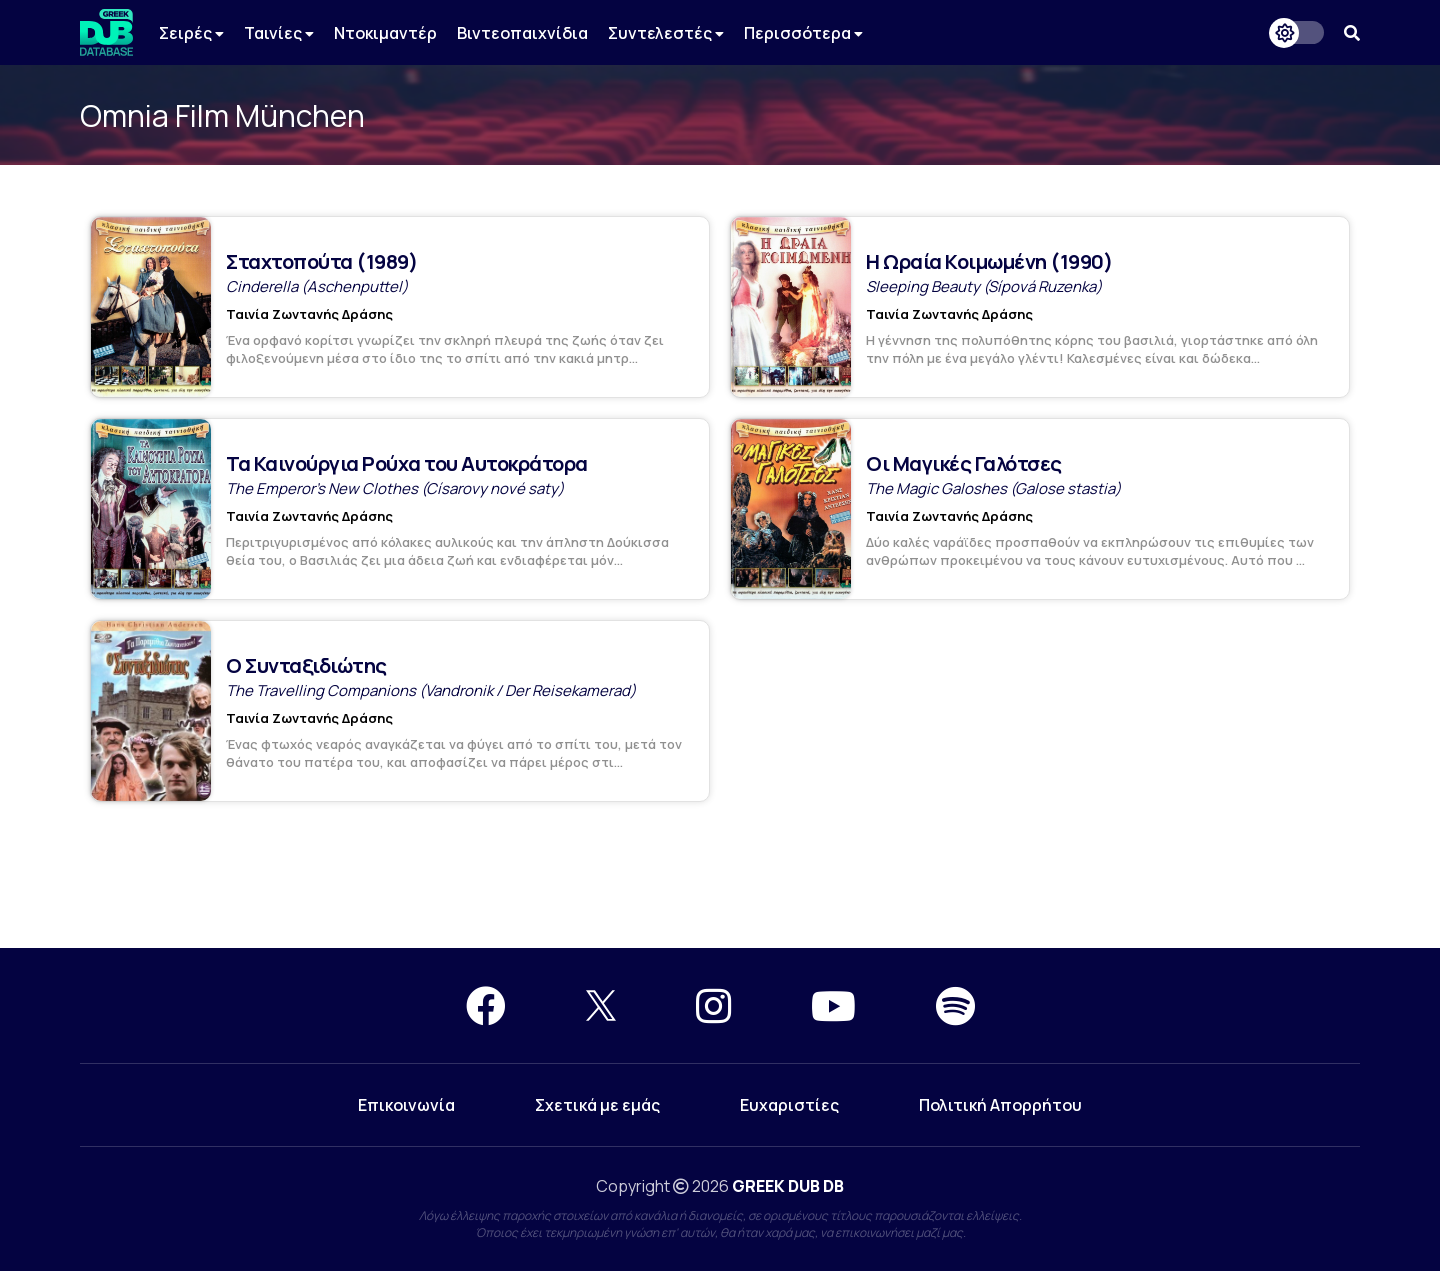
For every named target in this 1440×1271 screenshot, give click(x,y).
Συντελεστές (666, 33)
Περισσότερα (803, 33)
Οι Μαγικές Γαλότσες (964, 463)
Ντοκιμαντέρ (385, 33)
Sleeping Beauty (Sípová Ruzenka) (984, 286)
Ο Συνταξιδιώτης (306, 665)
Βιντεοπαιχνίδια (522, 33)
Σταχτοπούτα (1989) (321, 261)
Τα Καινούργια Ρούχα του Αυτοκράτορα (407, 463)
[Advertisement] (720, 876)
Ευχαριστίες (789, 1105)
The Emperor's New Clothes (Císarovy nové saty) (395, 488)
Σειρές (191, 33)
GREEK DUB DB (788, 1186)
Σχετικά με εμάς (597, 1105)
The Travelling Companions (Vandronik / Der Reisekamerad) (431, 690)
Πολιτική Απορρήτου (1000, 1105)
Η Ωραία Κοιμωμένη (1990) (989, 261)
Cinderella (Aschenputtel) (317, 286)
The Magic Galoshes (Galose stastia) (993, 488)
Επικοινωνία (406, 1105)
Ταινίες (279, 33)
